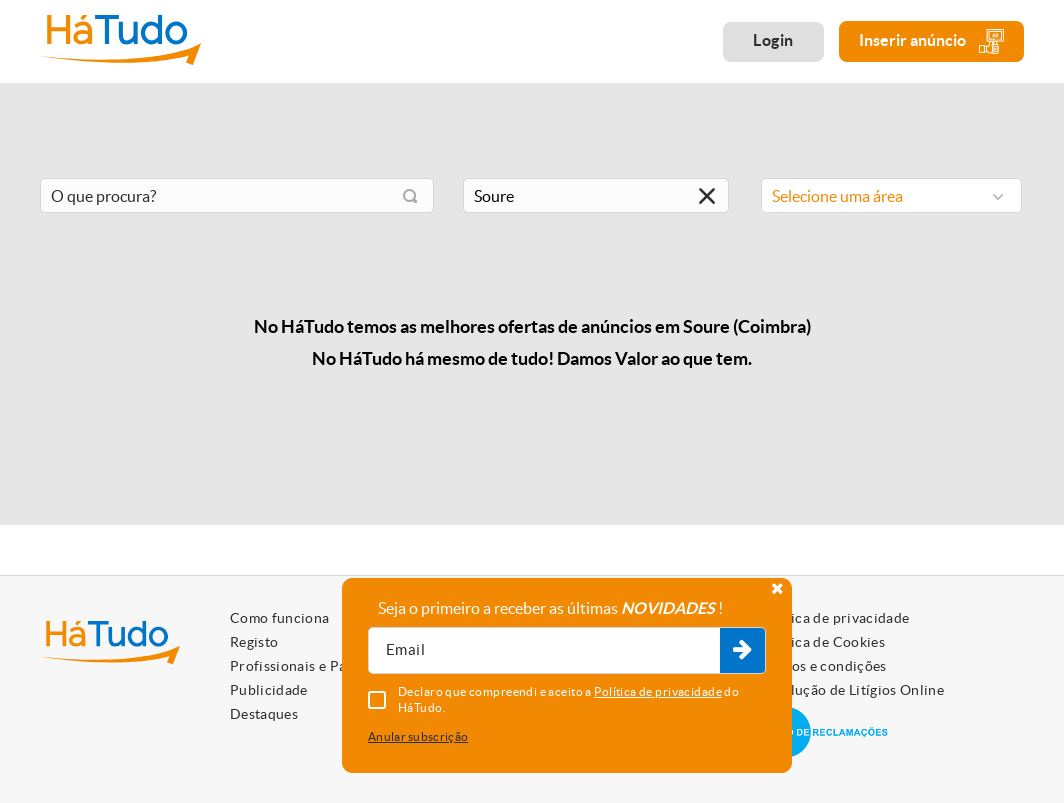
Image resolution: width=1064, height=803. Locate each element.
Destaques (264, 714)
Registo (254, 642)
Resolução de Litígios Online (851, 690)
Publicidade (269, 690)
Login (773, 40)
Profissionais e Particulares (320, 666)
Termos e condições (822, 666)
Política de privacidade (834, 618)
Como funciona (280, 618)
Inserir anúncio (931, 41)
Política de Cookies (822, 642)
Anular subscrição (418, 736)
